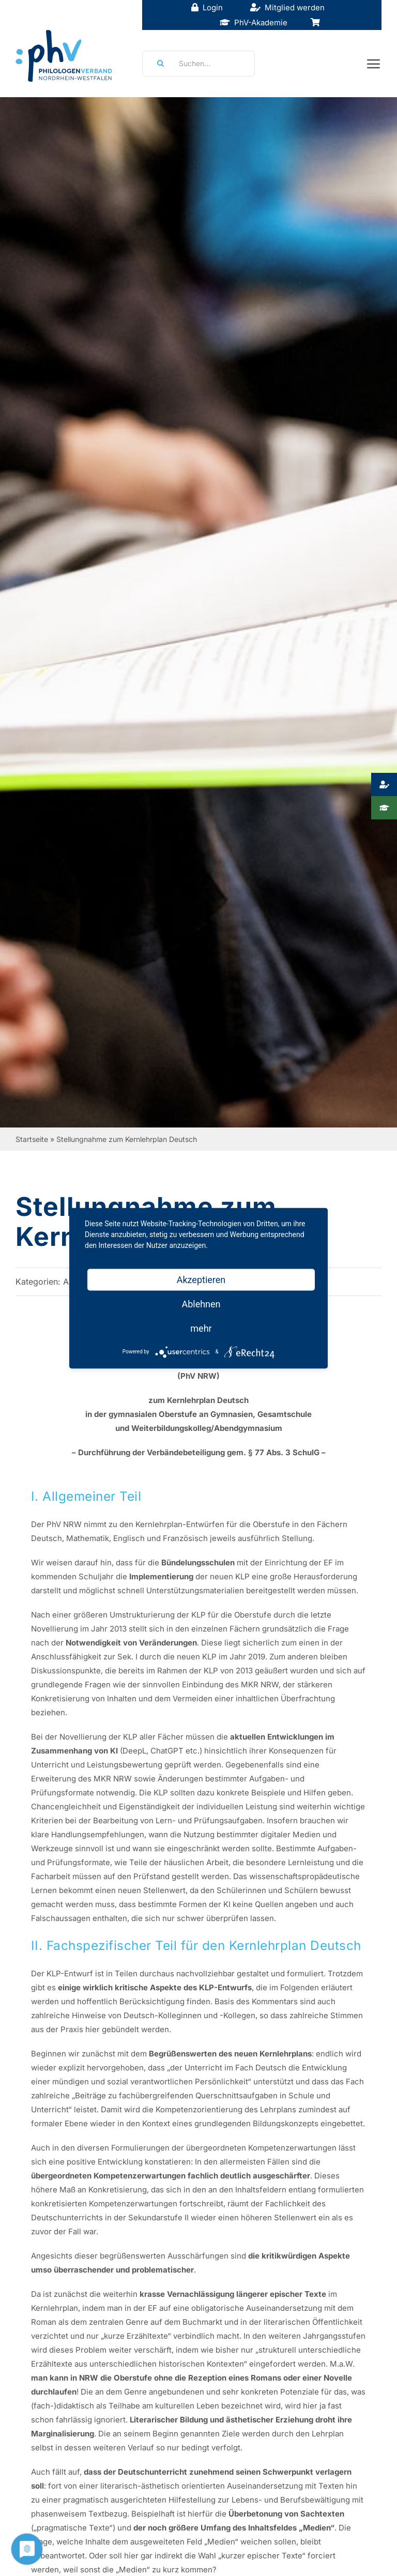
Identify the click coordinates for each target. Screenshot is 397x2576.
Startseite (32, 1139)
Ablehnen (200, 1303)
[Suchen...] (198, 64)
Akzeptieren (201, 1279)
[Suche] (157, 64)
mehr (200, 1327)
